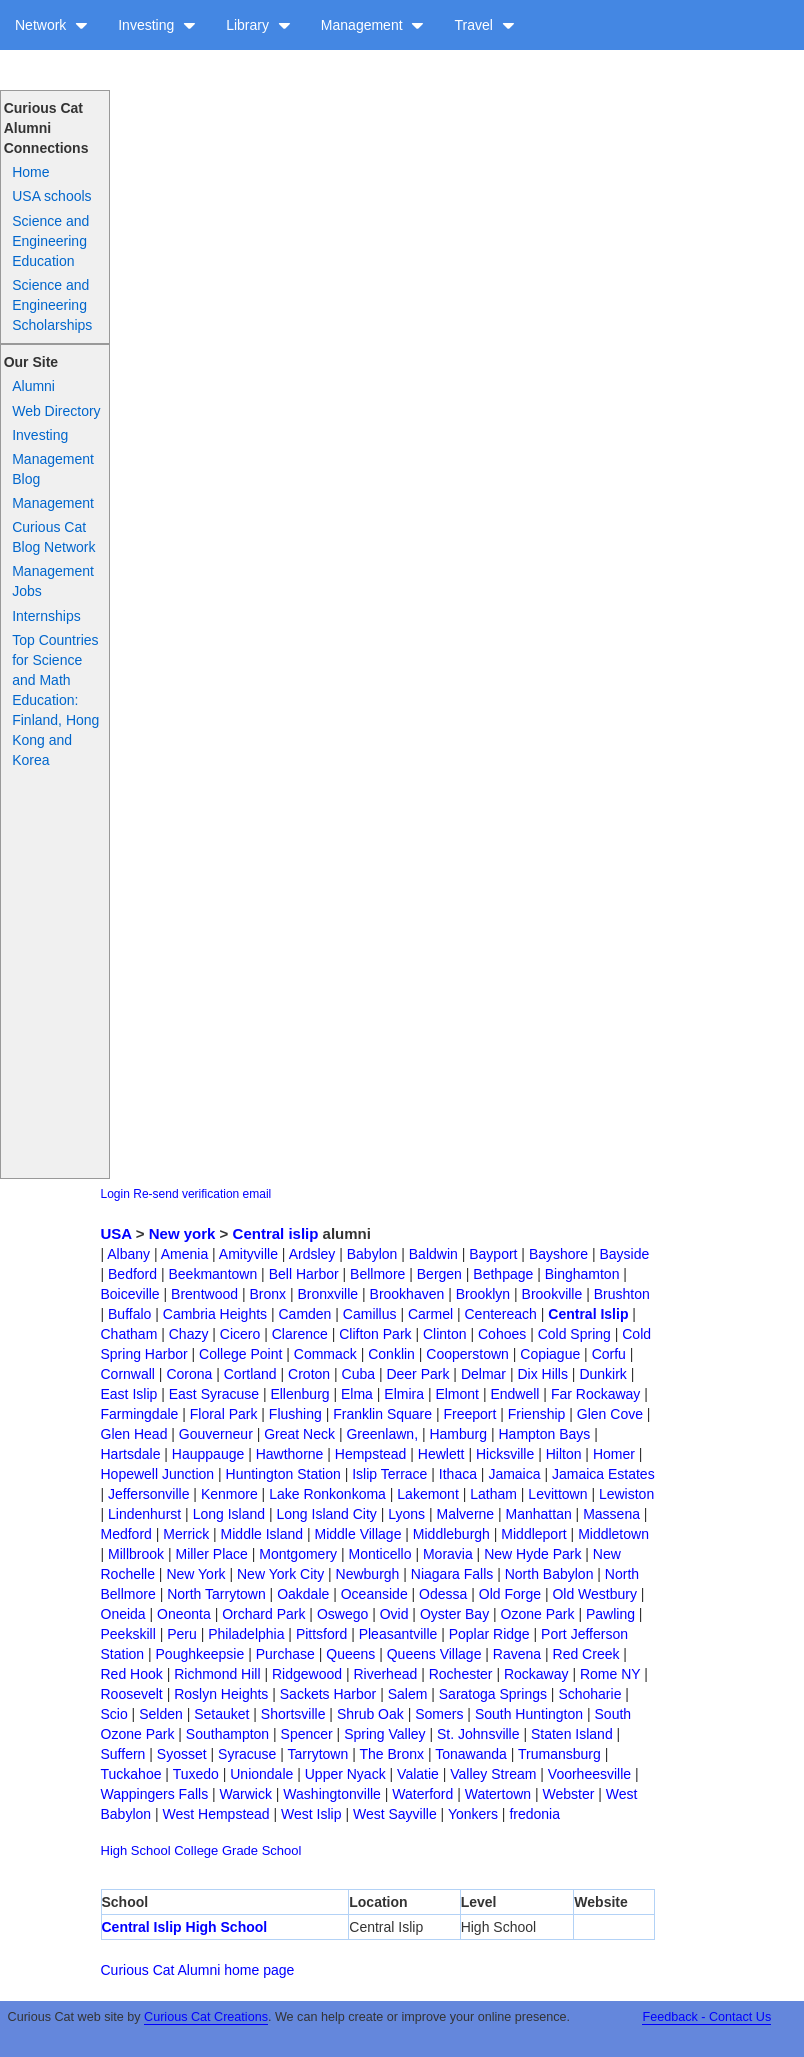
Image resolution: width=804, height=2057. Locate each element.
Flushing (295, 1414)
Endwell (514, 1394)
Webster (569, 1794)
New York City (280, 1574)
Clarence (300, 1334)
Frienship (537, 1414)
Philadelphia (246, 1634)
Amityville (248, 1254)
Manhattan (539, 1514)
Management (373, 25)
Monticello (379, 1554)
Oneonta (184, 1614)
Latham (493, 1494)
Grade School (262, 1850)
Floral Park (224, 1414)
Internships (46, 616)
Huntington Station (283, 1474)
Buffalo (129, 1314)
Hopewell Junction (158, 1474)
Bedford (132, 1274)
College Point (240, 1354)
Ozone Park (538, 1614)
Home (30, 172)
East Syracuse (214, 1394)
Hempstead (371, 1454)
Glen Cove (610, 1414)
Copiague (550, 1354)
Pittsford (321, 1634)
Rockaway (536, 1674)
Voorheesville (589, 1774)
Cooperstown (467, 1354)
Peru (182, 1634)
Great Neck (299, 1434)
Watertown (498, 1794)
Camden (304, 1314)
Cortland (250, 1374)
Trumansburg (559, 1754)
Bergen (439, 1274)
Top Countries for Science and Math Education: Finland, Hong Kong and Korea (55, 700)
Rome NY (610, 1674)
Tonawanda (471, 1754)
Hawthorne (290, 1454)
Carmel (430, 1314)
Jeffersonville (148, 1494)
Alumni (33, 386)
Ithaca (458, 1474)
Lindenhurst (144, 1514)
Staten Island (572, 1734)
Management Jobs (53, 581)
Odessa (443, 1594)
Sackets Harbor (328, 1694)
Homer (614, 1454)
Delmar (483, 1374)
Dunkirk (602, 1374)
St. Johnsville (478, 1734)
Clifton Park (375, 1334)
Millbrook (136, 1554)
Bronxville (327, 1294)
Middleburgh (451, 1534)
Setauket (221, 1714)
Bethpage (503, 1274)
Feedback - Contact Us (706, 2017)
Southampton (227, 1734)
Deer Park (417, 1374)
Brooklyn (483, 1294)
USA (116, 1233)
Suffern (123, 1754)
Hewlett (441, 1454)
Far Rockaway (595, 1394)
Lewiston (626, 1494)
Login (115, 1194)
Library (258, 25)
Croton (309, 1374)
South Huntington (529, 1714)
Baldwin (433, 1254)
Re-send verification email (202, 1194)
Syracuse (247, 1754)
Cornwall (128, 1374)
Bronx (267, 1294)
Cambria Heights (215, 1314)
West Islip (311, 1814)
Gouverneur (216, 1434)
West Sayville (395, 1814)
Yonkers (473, 1814)
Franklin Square (382, 1414)
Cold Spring (574, 1334)
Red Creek (586, 1654)
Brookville (552, 1294)
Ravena (517, 1654)
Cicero (240, 1334)
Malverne (466, 1514)
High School (136, 1850)
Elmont (457, 1394)
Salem (408, 1694)
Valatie (418, 1774)
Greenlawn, (382, 1434)
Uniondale (261, 1774)
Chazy (189, 1334)
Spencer (307, 1734)
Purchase (285, 1654)
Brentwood (204, 1294)
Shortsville (293, 1714)
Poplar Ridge (489, 1634)
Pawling (610, 1614)
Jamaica (514, 1474)
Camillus (370, 1314)
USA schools (51, 196)
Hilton (564, 1454)
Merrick (186, 1534)
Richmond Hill (217, 1674)
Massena (611, 1514)
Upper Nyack (345, 1774)
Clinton (445, 1334)
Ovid (394, 1614)
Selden (161, 1714)
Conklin (391, 1354)
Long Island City (326, 1514)
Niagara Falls (452, 1574)
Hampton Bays (544, 1434)
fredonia (534, 1814)
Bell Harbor (304, 1274)
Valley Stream (493, 1774)
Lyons (406, 1514)
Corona (189, 1374)
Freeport (469, 1414)
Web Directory (56, 411)
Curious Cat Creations (206, 2017)
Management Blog (53, 469)
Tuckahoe (131, 1774)
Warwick (246, 1794)
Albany (128, 1254)
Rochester (461, 1674)
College (196, 1850)
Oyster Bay (454, 1614)
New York (195, 1574)
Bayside (624, 1254)
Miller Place (211, 1554)
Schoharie (589, 1694)
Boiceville (130, 1294)
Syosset (182, 1754)
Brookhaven (407, 1294)
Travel (484, 25)
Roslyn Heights (221, 1694)
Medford (126, 1534)
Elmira (404, 1394)
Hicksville (505, 1454)
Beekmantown (213, 1274)
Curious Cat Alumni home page (198, 1970)
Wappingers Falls (155, 1794)
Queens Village (434, 1654)
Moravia (448, 1554)
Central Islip (588, 1314)
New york (182, 1233)
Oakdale (303, 1594)
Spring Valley (384, 1734)
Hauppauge (208, 1454)
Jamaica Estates (603, 1474)
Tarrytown (318, 1754)
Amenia (184, 1254)
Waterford (422, 1794)
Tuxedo (196, 1774)
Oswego (342, 1614)
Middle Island (262, 1534)
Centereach (500, 1314)
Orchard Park (263, 1614)
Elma (357, 1394)
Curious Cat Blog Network (53, 537)
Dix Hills (542, 1374)
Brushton (622, 1294)
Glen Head (134, 1434)
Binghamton (582, 1274)
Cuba (358, 1374)
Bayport (493, 1254)
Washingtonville (332, 1794)
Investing (157, 25)
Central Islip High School (185, 1927)
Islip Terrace (389, 1474)
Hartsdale (131, 1454)
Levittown (557, 1494)
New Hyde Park (532, 1554)
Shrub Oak (370, 1714)
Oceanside (374, 1594)
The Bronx (391, 1754)
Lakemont (427, 1494)
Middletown (613, 1534)
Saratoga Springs (493, 1694)
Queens (350, 1654)
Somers (439, 1714)
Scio (114, 1714)
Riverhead (385, 1674)
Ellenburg (299, 1394)
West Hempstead (216, 1814)
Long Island (229, 1514)
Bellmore (377, 1274)
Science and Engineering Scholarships (52, 305)
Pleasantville (398, 1634)
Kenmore (229, 1494)
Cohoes (502, 1334)
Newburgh (368, 1574)
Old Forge (510, 1594)
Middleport (533, 1534)
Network (51, 25)
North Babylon (549, 1574)
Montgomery (298, 1554)
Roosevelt (132, 1694)
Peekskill (128, 1634)
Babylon (372, 1254)
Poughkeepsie (200, 1654)
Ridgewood (307, 1674)
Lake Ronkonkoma (327, 1494)
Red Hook (132, 1674)
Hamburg (458, 1434)
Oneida (123, 1614)
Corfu (609, 1354)
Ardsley (312, 1254)
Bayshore (558, 1254)
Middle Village (358, 1534)
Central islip (276, 1233)
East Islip (129, 1394)
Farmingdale (140, 1414)
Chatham (129, 1334)
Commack (325, 1354)
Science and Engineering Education (50, 241)
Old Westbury (594, 1594)
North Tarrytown (216, 1594)
